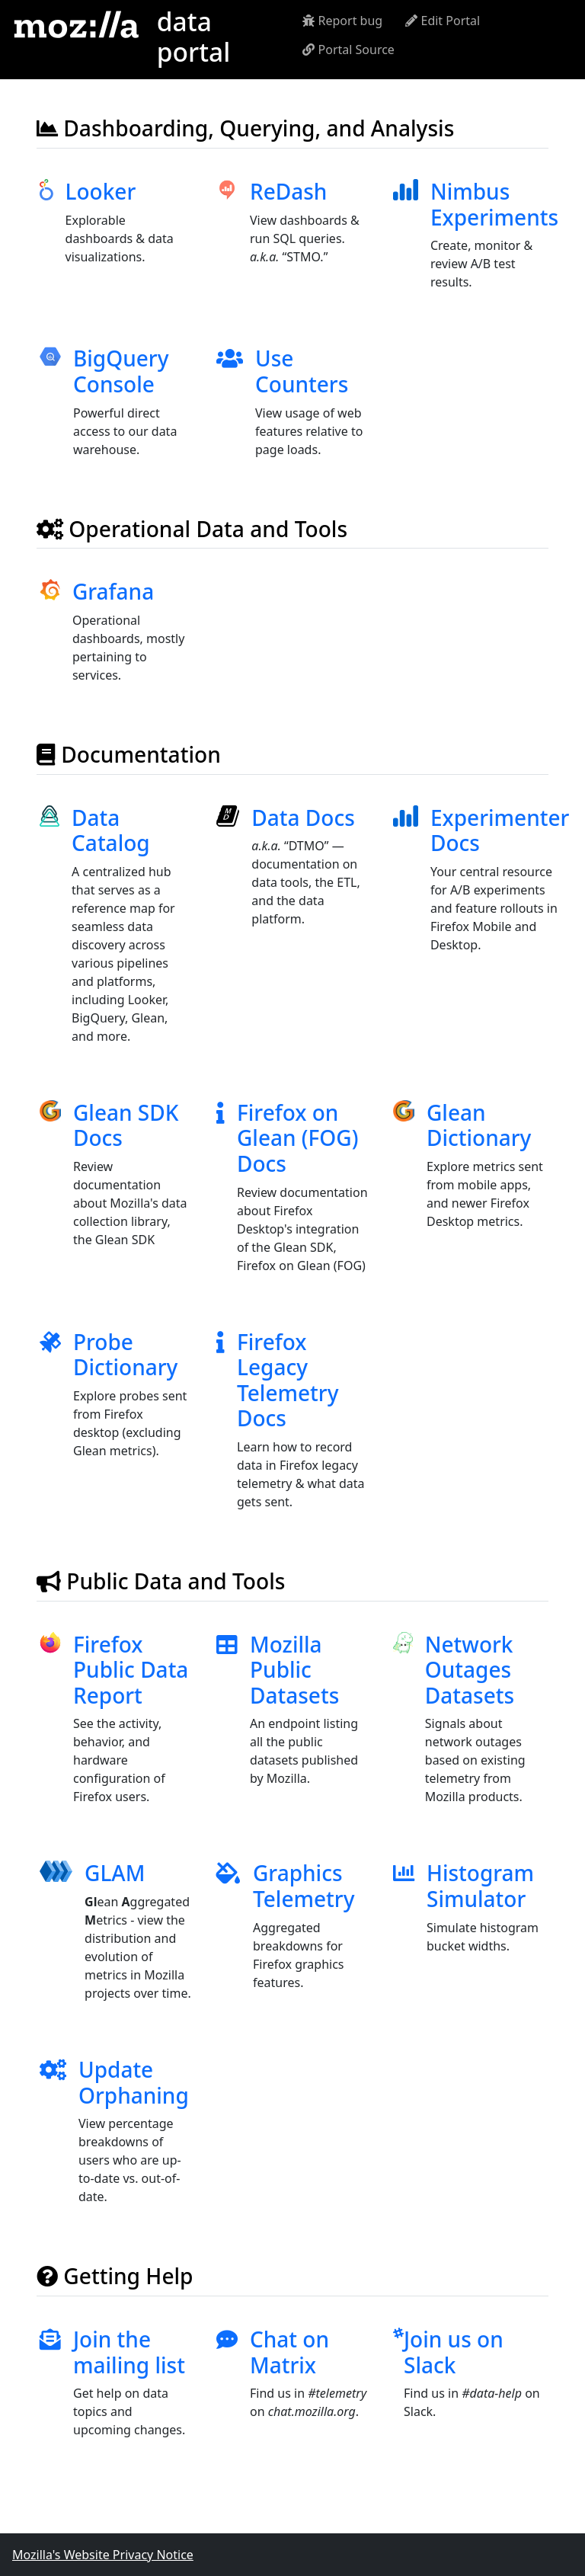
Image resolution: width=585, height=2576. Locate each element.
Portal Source (348, 49)
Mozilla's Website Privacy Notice (102, 2554)
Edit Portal (442, 20)
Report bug (342, 20)
